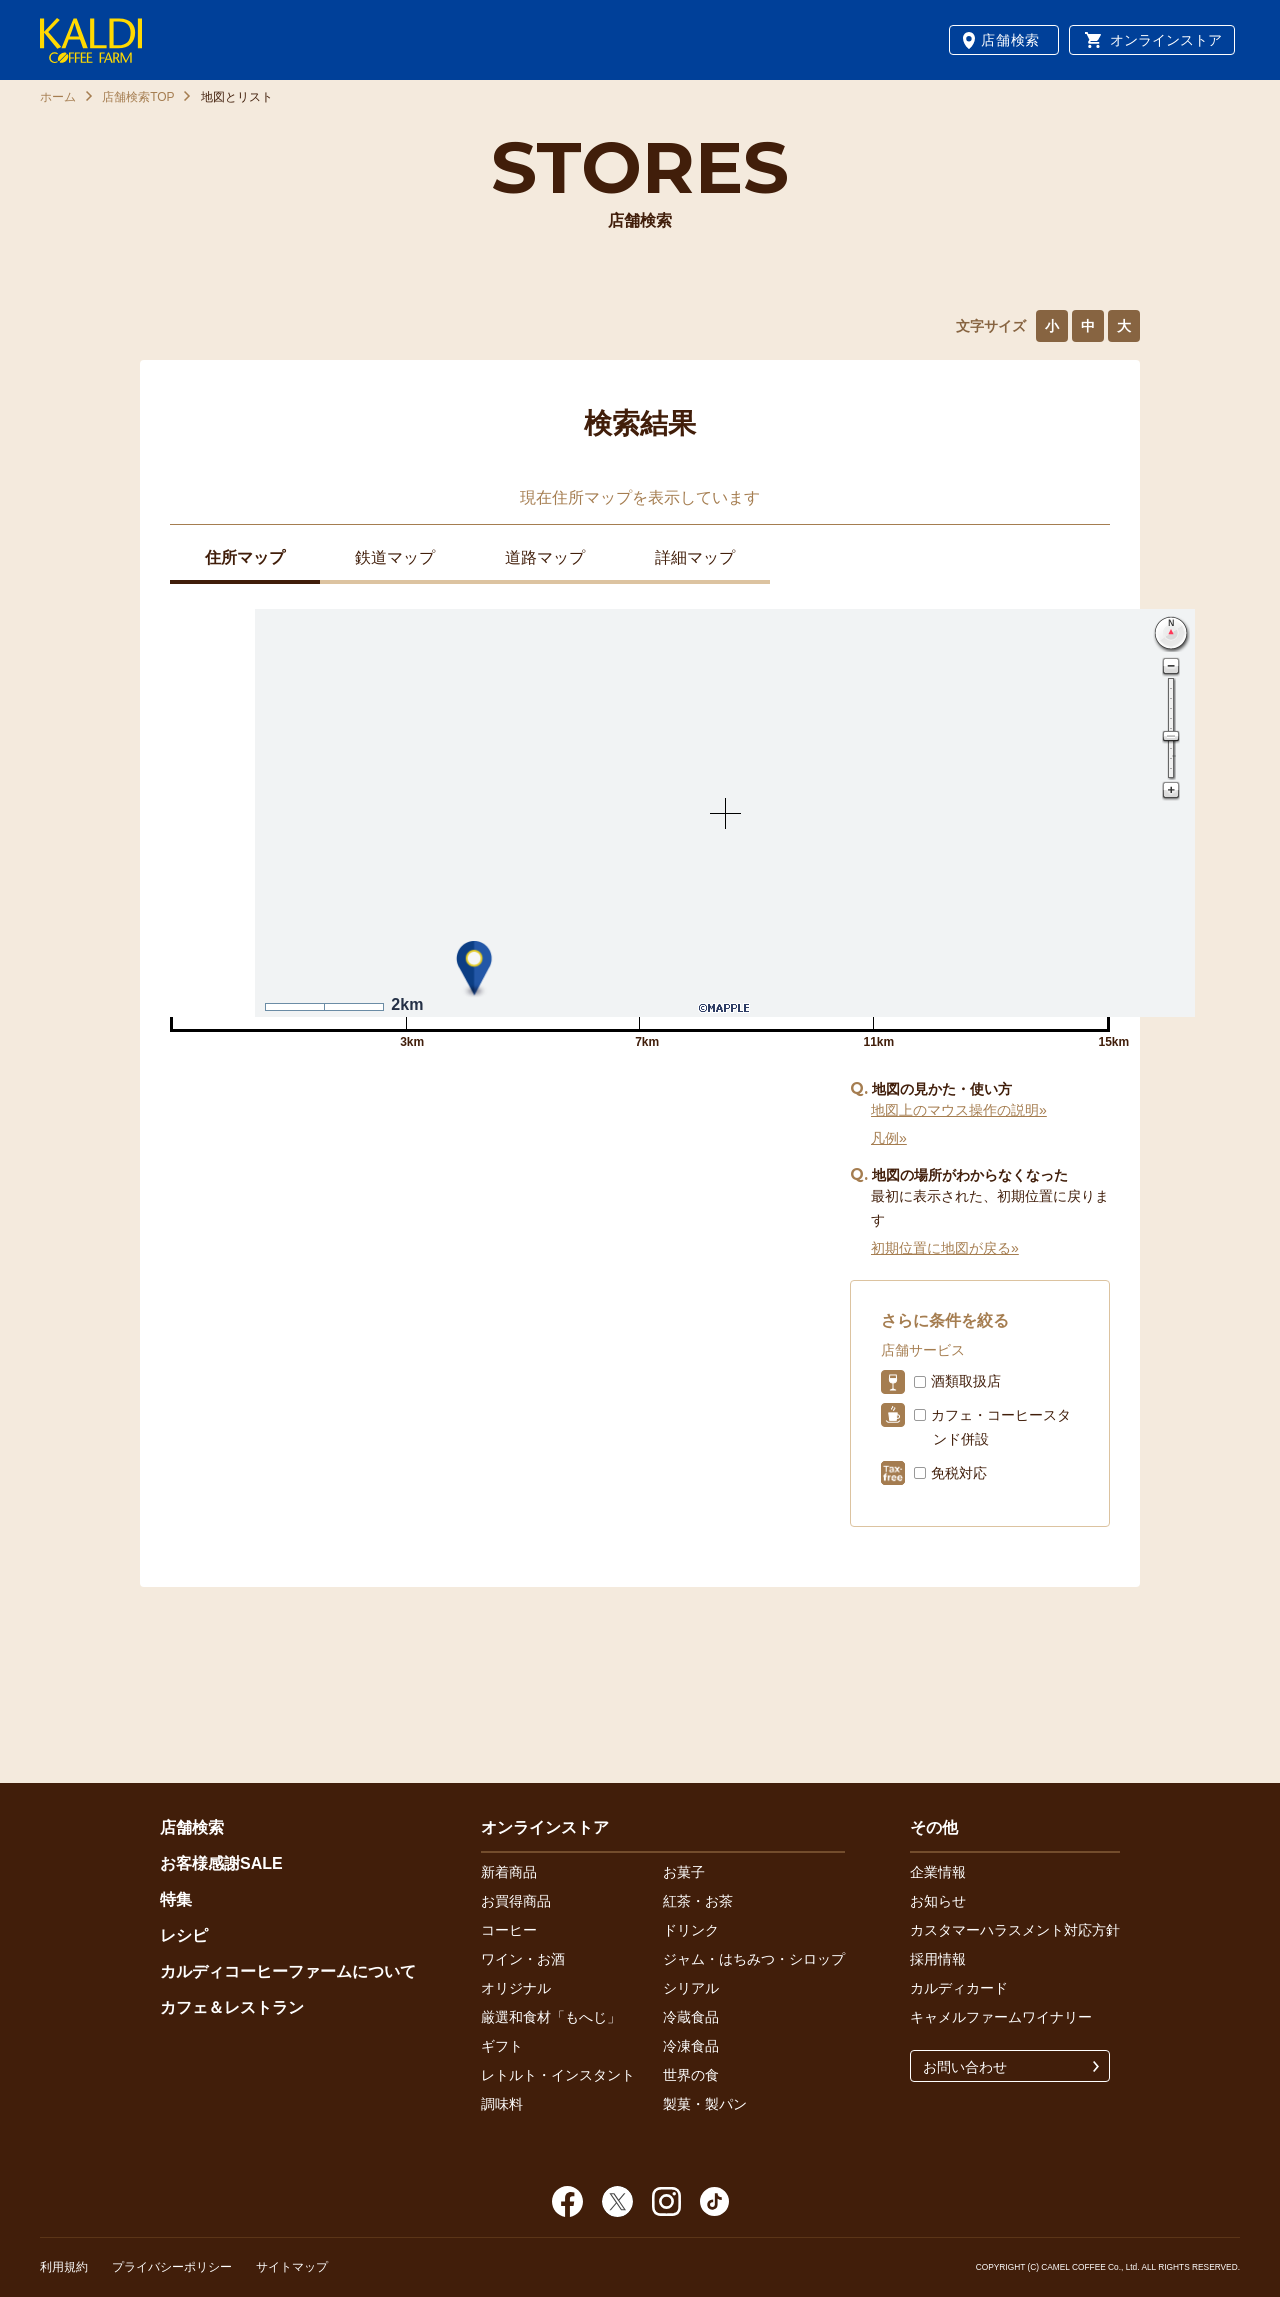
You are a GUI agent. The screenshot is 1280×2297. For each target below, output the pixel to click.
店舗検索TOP (138, 97)
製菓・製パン (705, 2104)
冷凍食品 (691, 2046)
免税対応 (959, 1473)
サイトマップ (292, 2267)
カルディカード (959, 1988)
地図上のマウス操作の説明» (959, 1110)
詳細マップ (695, 557)
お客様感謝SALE (221, 1863)
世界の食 (691, 2075)
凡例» (889, 1138)
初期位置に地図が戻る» (945, 1248)
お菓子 (684, 1872)
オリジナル (516, 1988)
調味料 (502, 2104)
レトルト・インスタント (558, 2075)
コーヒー (509, 1930)
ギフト (502, 2046)
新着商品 (509, 1872)
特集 (176, 1899)
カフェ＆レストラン (232, 2007)
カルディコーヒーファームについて (288, 1971)
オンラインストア (1166, 40)
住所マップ (245, 557)
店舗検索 (1010, 40)
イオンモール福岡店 (233, 1137)
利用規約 (64, 2267)
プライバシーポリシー (172, 2267)
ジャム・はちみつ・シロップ (754, 1959)
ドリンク (691, 1930)
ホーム (58, 97)
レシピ (184, 1935)
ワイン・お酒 (523, 1959)
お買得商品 (516, 1901)
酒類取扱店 (966, 1381)
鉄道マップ (395, 557)
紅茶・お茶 (698, 1901)
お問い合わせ (965, 2067)
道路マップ (545, 557)
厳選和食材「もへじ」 (551, 2017)
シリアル (691, 1988)
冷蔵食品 (691, 2017)
